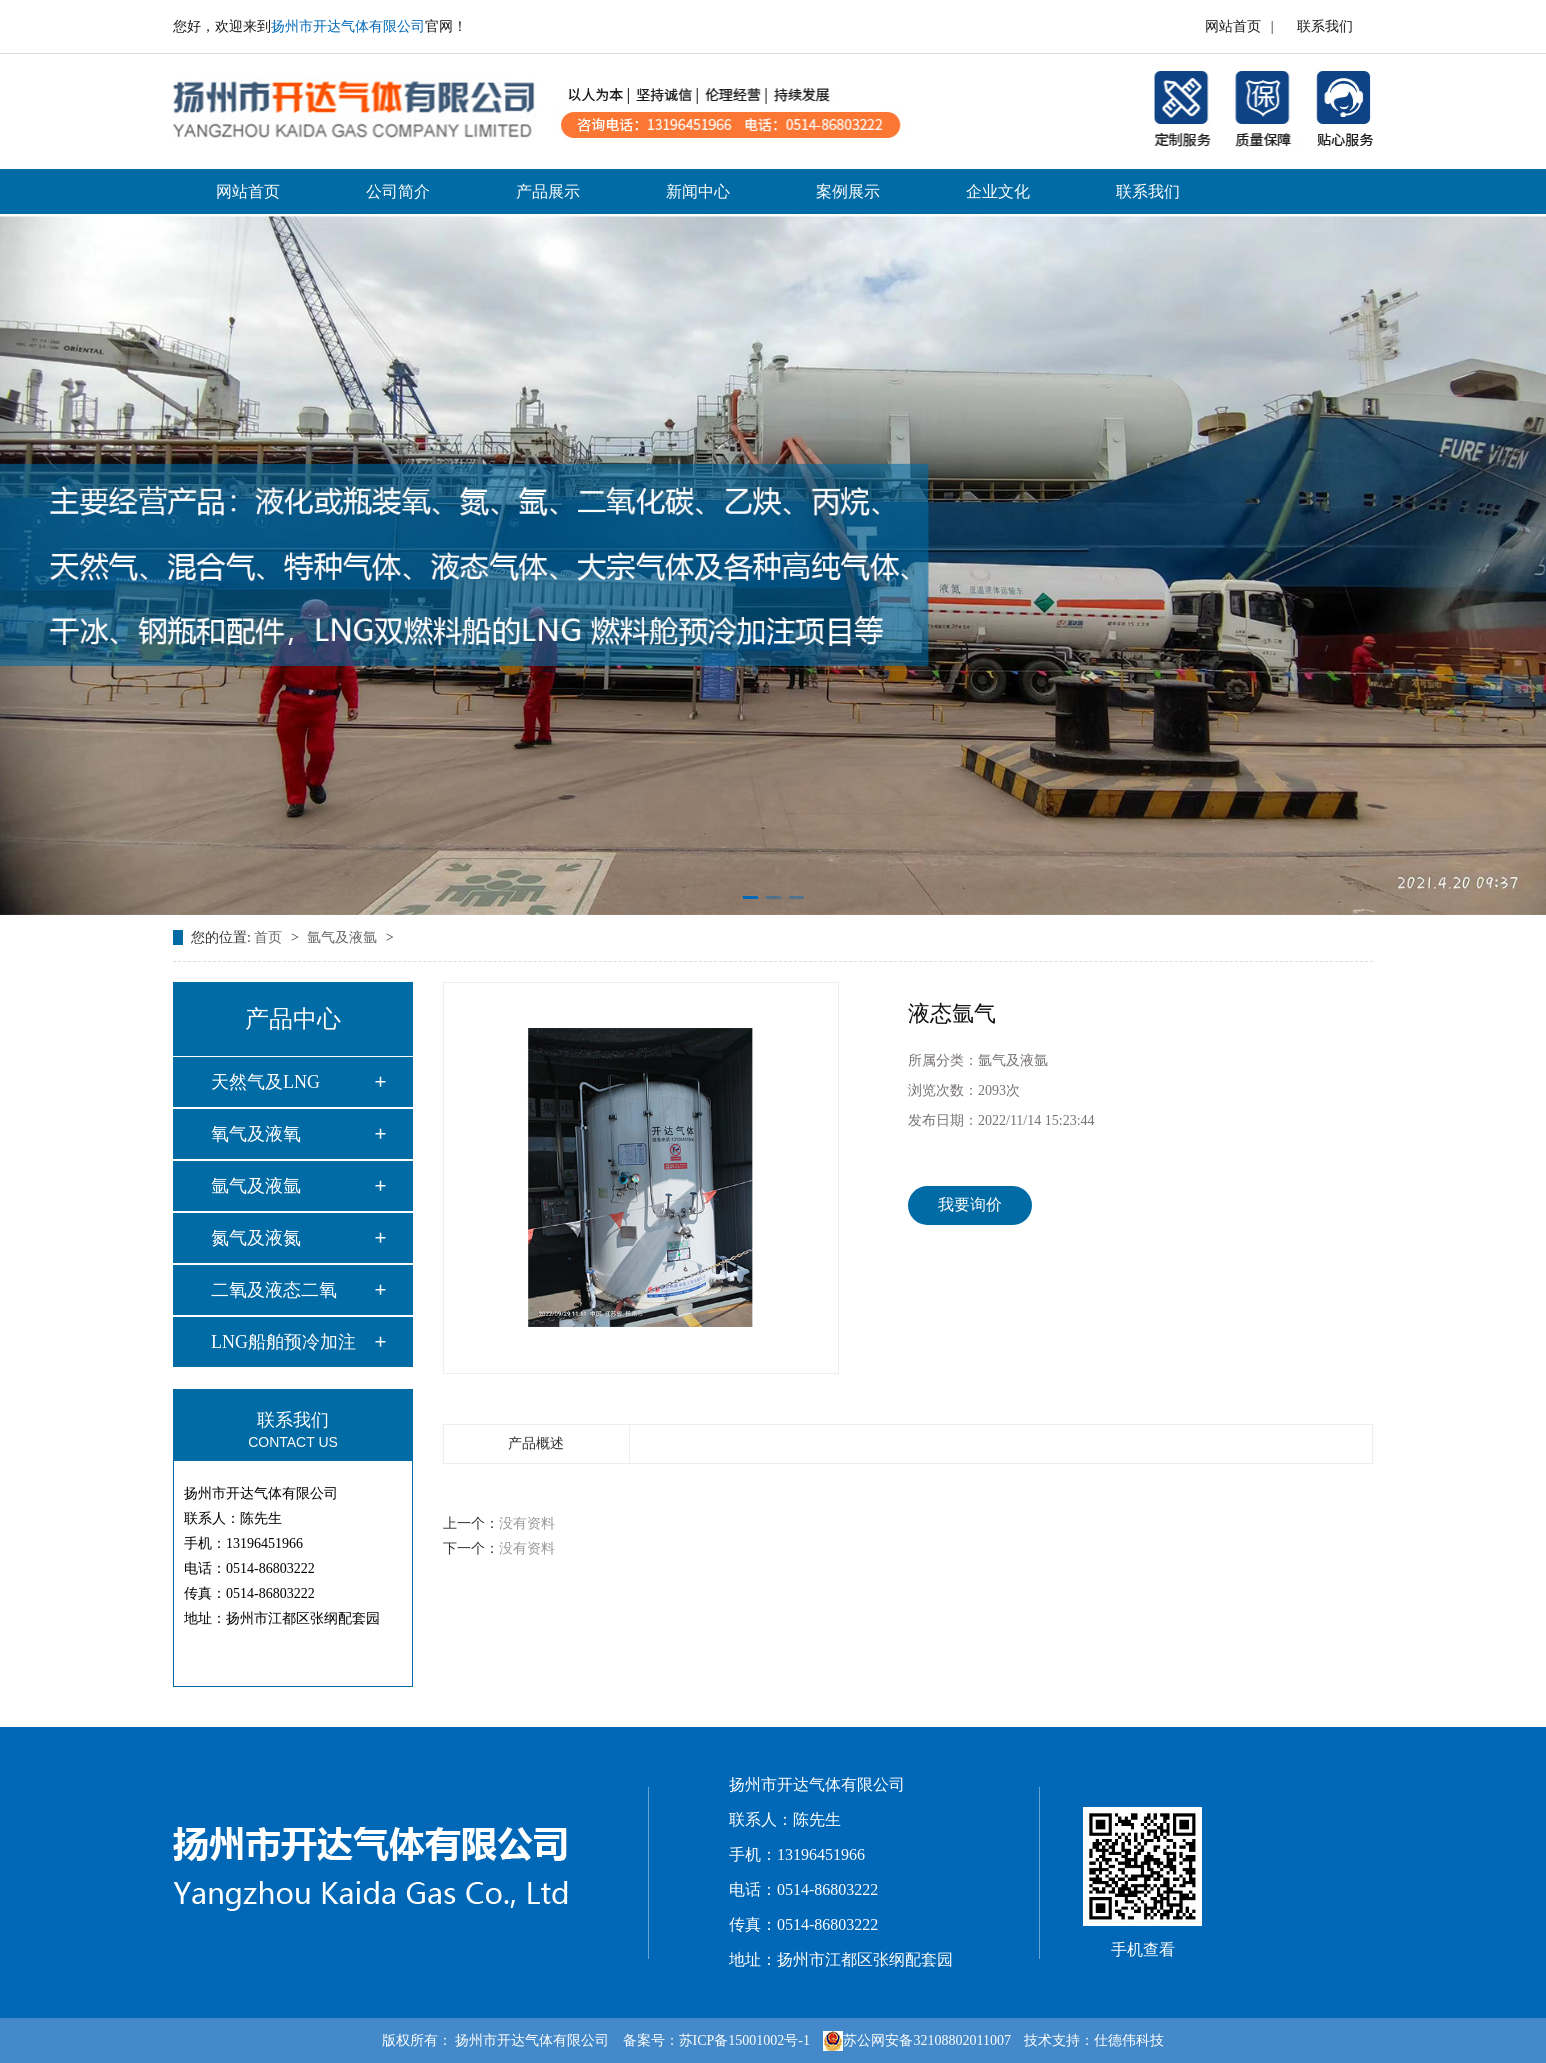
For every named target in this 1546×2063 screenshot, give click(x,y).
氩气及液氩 (344, 937)
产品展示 (548, 191)
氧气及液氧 (256, 1134)
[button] (750, 897)
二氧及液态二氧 (274, 1290)
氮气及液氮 (256, 1238)
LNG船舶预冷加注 (283, 1342)
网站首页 (1233, 26)
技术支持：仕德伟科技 (1094, 2040)
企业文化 (998, 191)
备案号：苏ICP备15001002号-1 (716, 2040)
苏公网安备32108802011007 (916, 2040)
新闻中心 (698, 191)
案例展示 (848, 191)
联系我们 (1325, 26)
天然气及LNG (265, 1082)
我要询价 (970, 1204)
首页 (270, 937)
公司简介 (398, 191)
